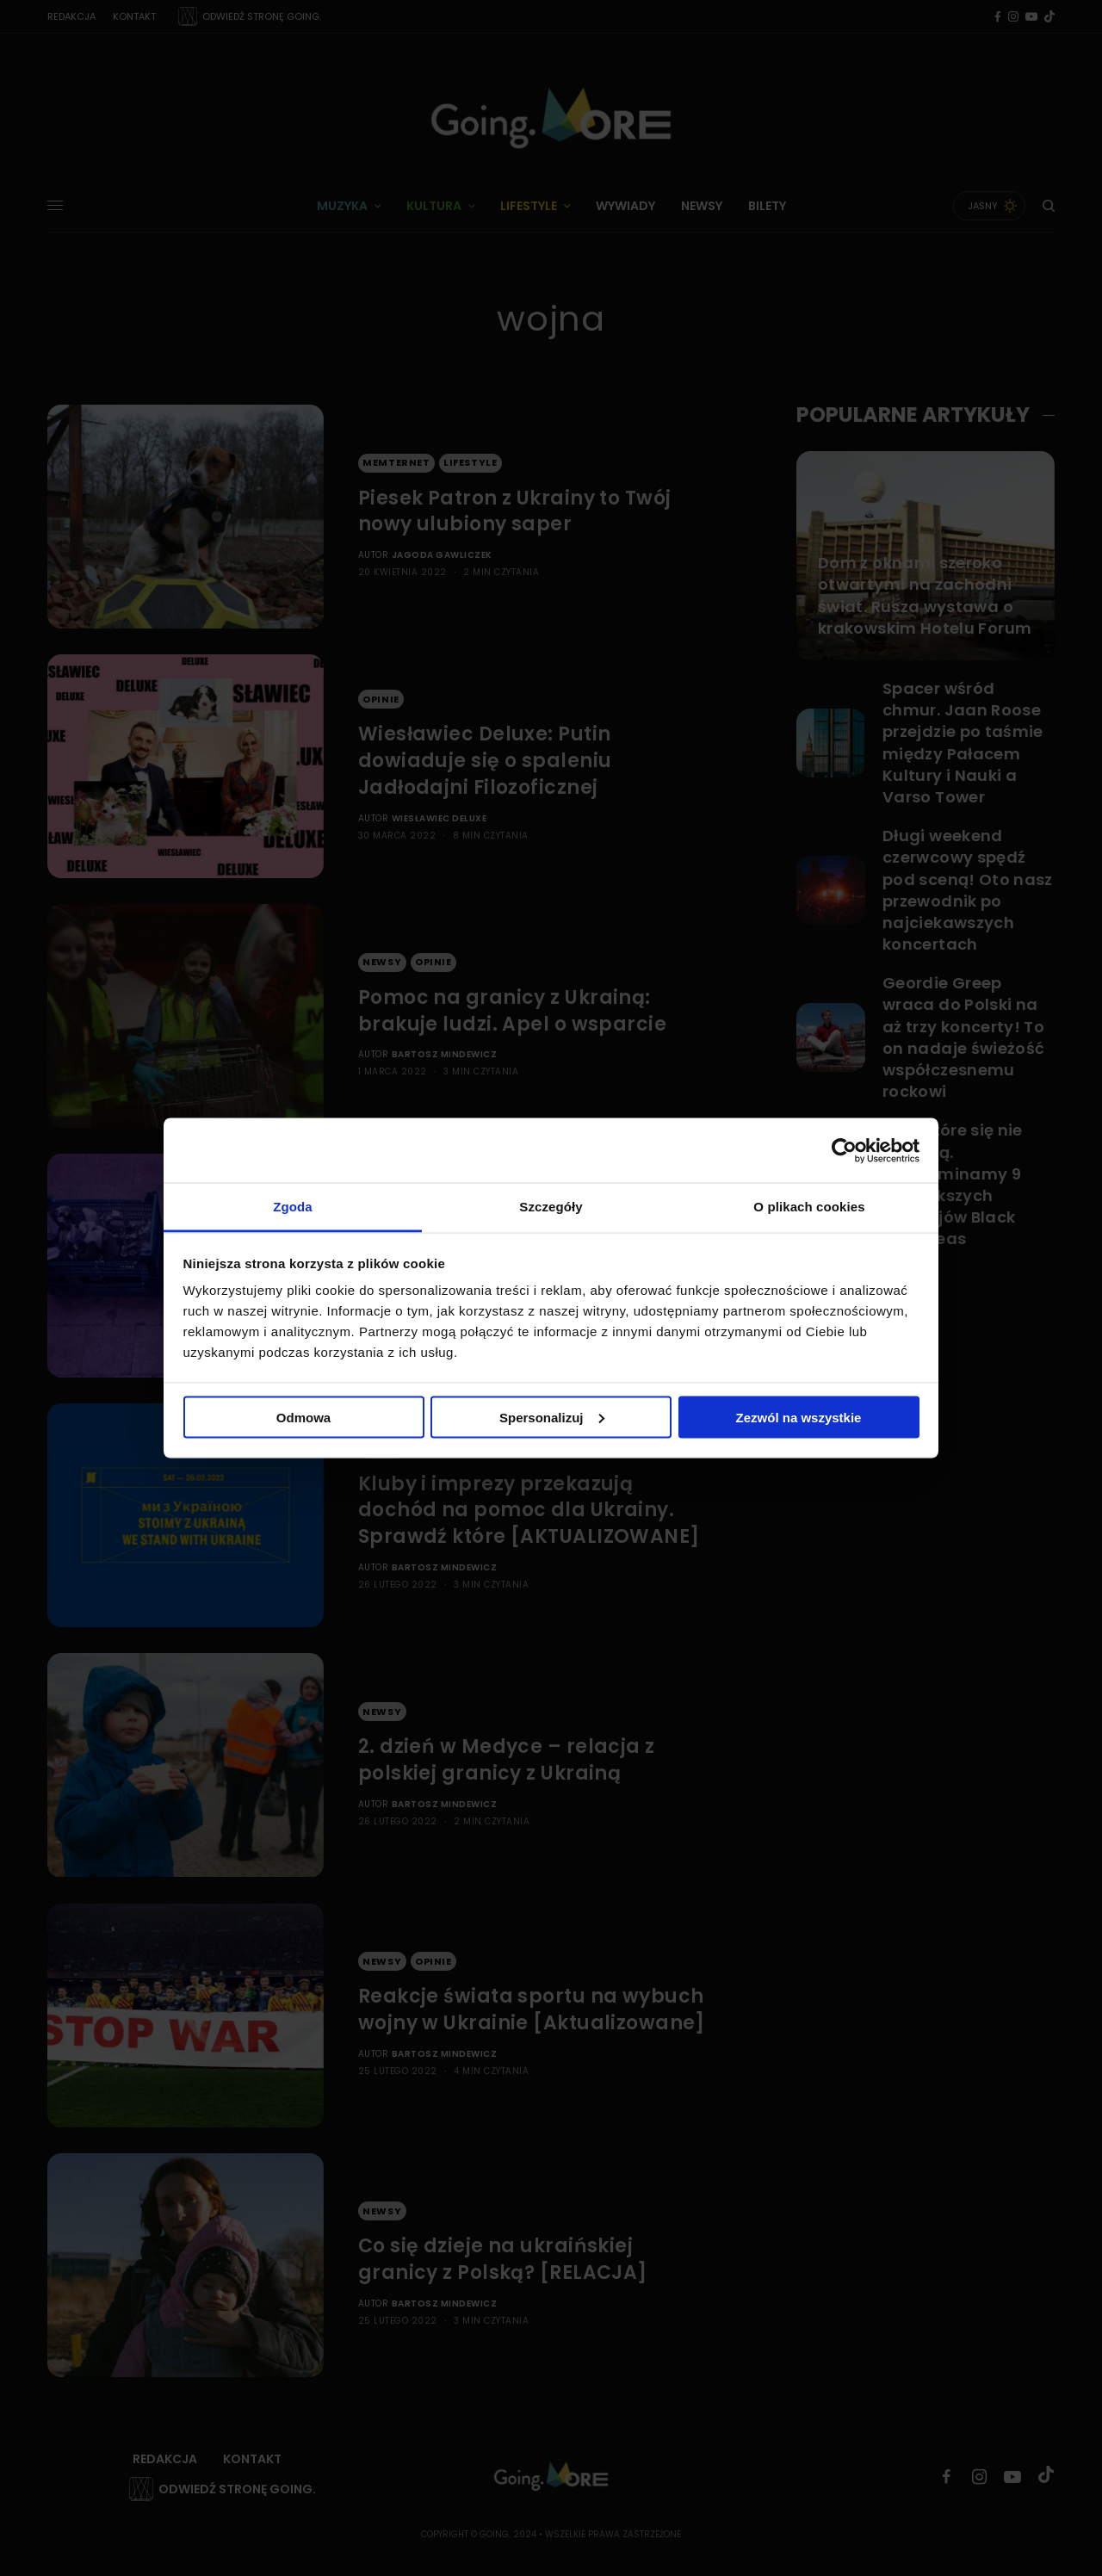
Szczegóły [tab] (550, 1206)
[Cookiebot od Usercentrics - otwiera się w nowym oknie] (844, 1150)
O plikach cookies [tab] (808, 1206)
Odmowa (303, 1416)
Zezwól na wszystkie (799, 1416)
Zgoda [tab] (293, 1206)
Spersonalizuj (551, 1416)
